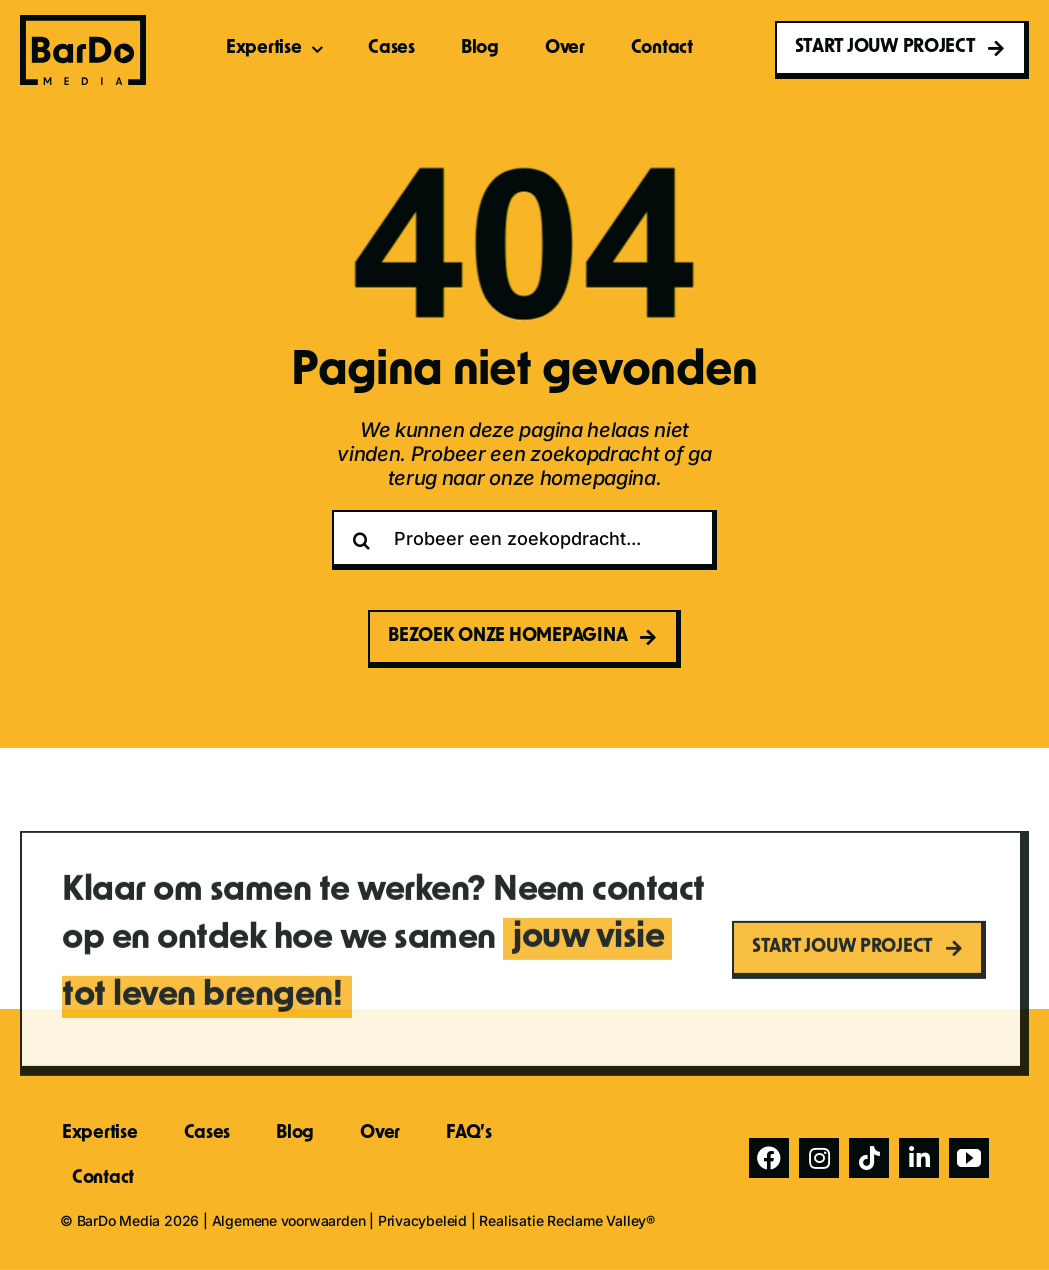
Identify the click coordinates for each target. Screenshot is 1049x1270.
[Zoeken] (362, 540)
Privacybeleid (422, 1220)
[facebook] (769, 1158)
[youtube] (969, 1158)
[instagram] (819, 1158)
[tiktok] (869, 1158)
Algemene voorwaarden (289, 1220)
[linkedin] (919, 1158)
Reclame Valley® (601, 1220)
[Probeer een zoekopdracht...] (525, 540)
